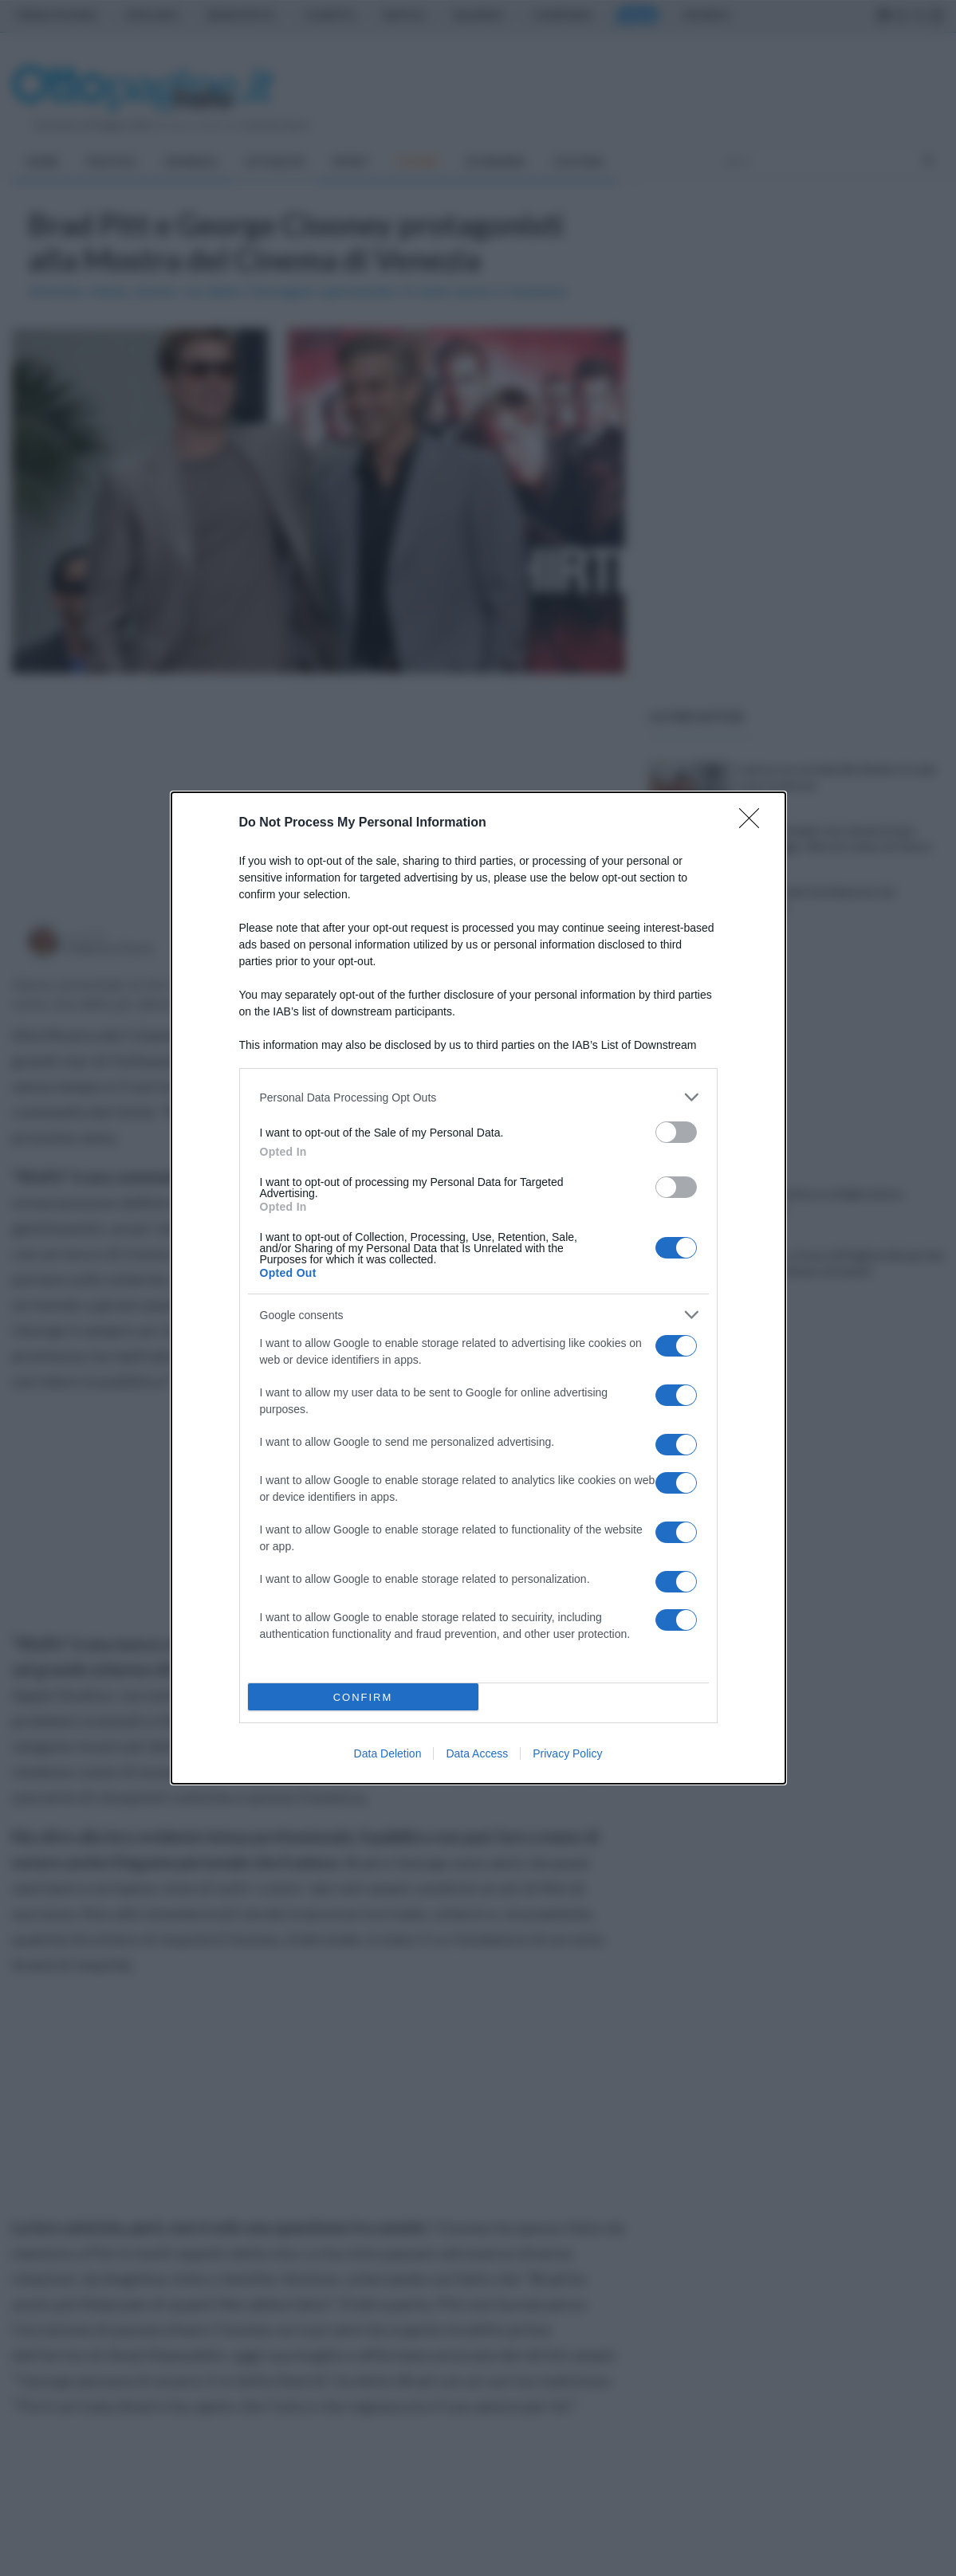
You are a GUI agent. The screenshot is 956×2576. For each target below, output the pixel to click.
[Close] (754, 823)
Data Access (477, 1753)
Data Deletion (388, 1753)
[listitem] (478, 1097)
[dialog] (478, 1288)
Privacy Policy (567, 1753)
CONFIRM (363, 1697)
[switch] (676, 1132)
